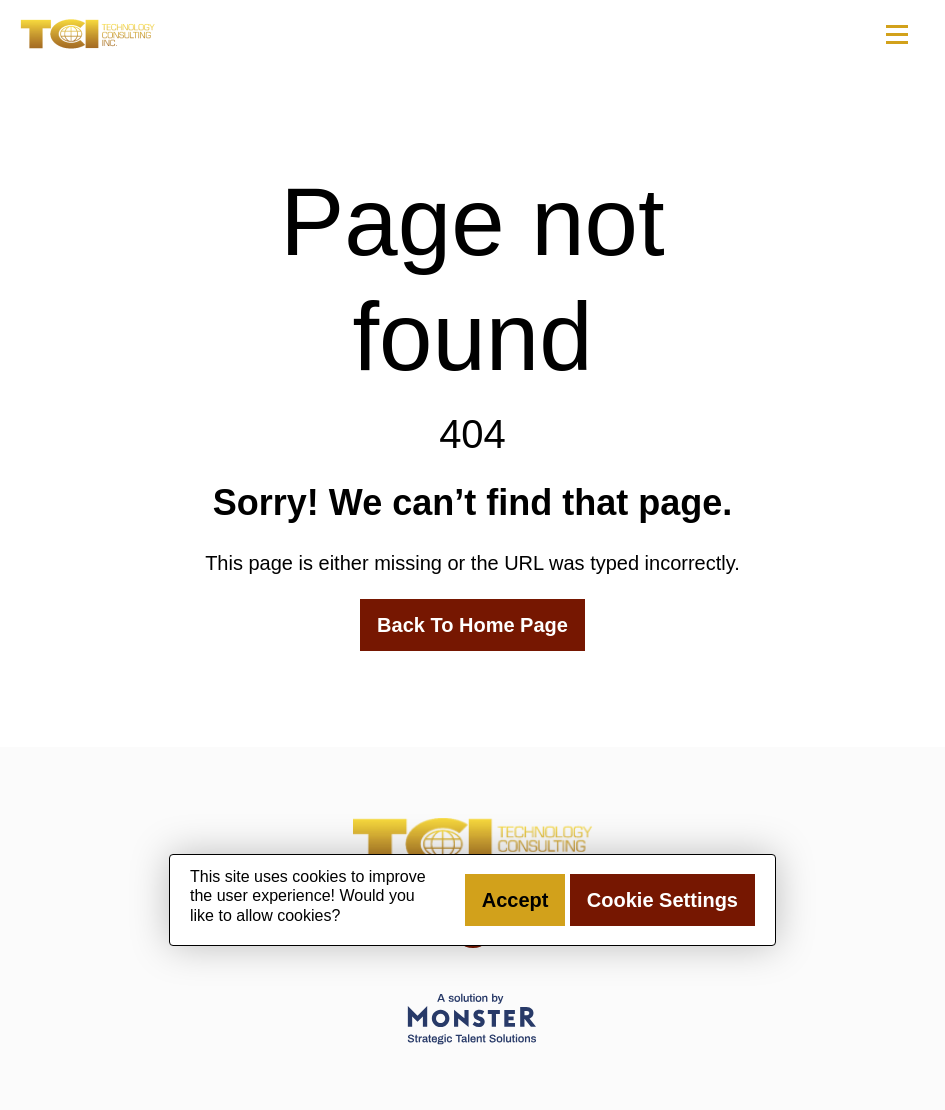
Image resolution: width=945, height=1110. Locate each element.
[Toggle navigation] (896, 34)
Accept (515, 900)
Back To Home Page (472, 625)
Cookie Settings (662, 900)
